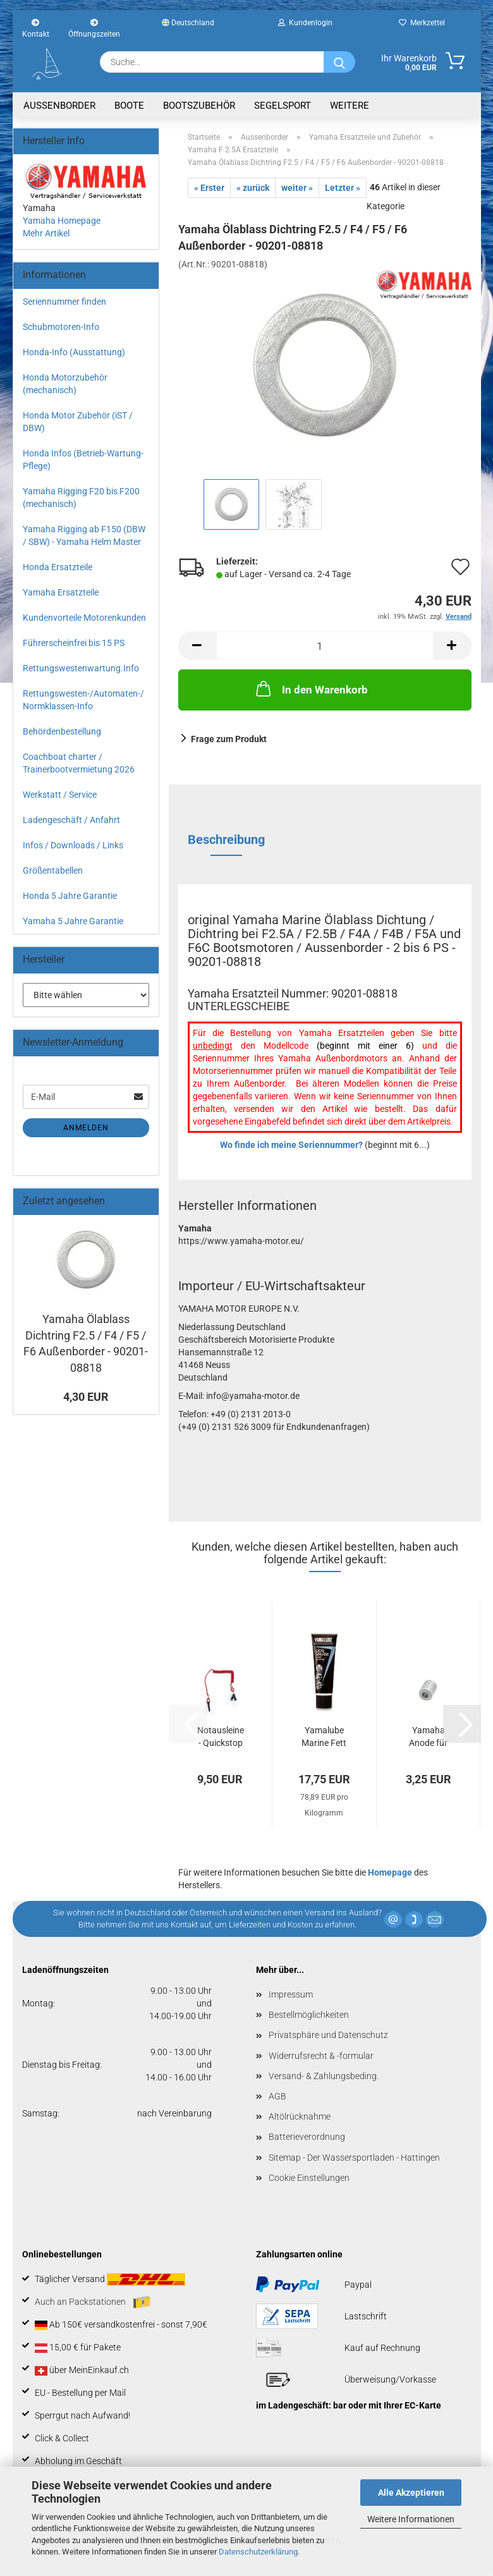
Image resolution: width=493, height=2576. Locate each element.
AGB (277, 2096)
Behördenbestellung (62, 731)
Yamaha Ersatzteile (61, 592)
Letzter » (342, 188)
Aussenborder (59, 105)
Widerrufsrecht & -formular (321, 2056)
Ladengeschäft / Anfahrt (71, 820)
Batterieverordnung (307, 2137)
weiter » (297, 188)
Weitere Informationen (410, 2519)
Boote (129, 105)
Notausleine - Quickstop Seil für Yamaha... (220, 1737)
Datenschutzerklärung (258, 2551)
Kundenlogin (305, 22)
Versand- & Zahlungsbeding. (324, 2076)
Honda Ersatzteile (57, 567)
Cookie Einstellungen (309, 2178)
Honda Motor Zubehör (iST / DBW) (78, 421)
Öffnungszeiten (94, 27)
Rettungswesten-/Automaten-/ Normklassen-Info (83, 699)
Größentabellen (53, 870)
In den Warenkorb (310, 688)
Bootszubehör (199, 105)
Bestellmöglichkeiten (309, 2015)
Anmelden (86, 1127)
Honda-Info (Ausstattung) (74, 352)
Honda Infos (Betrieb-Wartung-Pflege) (83, 459)
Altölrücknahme (300, 2116)
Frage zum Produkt (229, 739)
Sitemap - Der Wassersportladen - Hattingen (354, 2157)
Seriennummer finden (64, 301)
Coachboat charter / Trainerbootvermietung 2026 (79, 763)
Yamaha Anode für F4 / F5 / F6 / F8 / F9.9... (428, 1737)
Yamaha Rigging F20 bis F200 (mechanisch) (81, 497)
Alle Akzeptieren (411, 2492)
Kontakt (35, 27)
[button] (197, 646)
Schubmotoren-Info (61, 327)
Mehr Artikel (46, 233)
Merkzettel (422, 22)
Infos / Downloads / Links (73, 845)
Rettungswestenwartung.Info (81, 668)
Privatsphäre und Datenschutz (328, 2035)
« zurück (252, 188)
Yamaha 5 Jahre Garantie (73, 921)
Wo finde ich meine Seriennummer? (291, 1145)
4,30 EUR (86, 1396)
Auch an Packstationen (92, 2302)
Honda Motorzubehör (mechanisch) (65, 383)
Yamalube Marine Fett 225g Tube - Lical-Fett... (324, 1737)
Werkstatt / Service (60, 795)
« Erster (209, 188)
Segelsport (282, 105)
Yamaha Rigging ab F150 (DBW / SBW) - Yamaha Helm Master (84, 535)
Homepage (390, 1872)
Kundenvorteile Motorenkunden (84, 618)
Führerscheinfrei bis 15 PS (74, 643)
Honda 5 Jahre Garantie (70, 896)
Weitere (349, 105)
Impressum (291, 1994)
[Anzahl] (325, 646)
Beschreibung (226, 839)
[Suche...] (339, 62)
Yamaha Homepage (61, 221)
